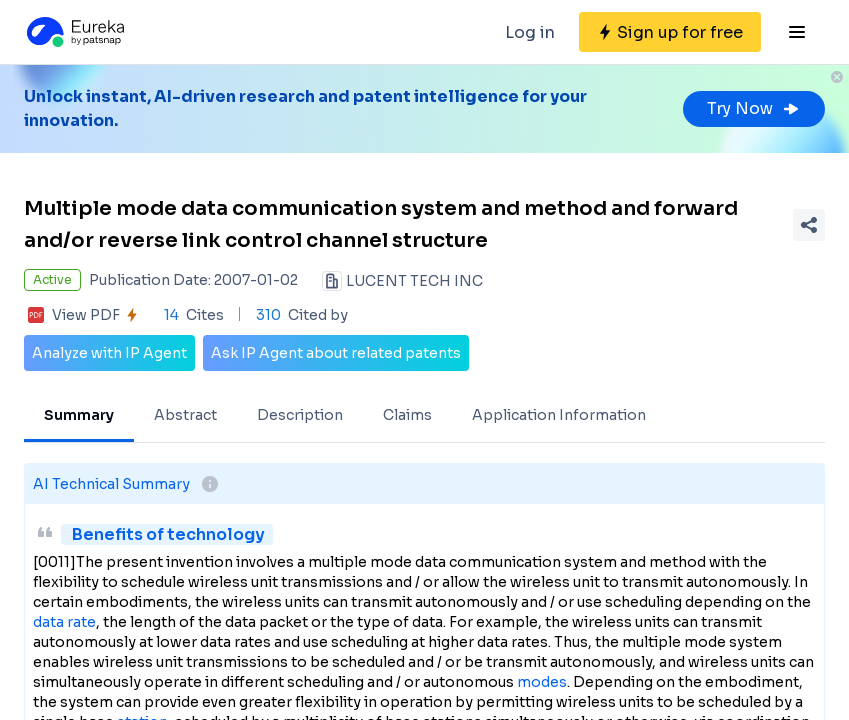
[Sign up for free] (670, 32)
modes (542, 682)
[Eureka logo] (74, 32)
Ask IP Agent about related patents (336, 353)
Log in (530, 32)
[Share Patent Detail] (809, 225)
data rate (64, 622)
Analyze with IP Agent (109, 353)
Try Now (754, 108)
